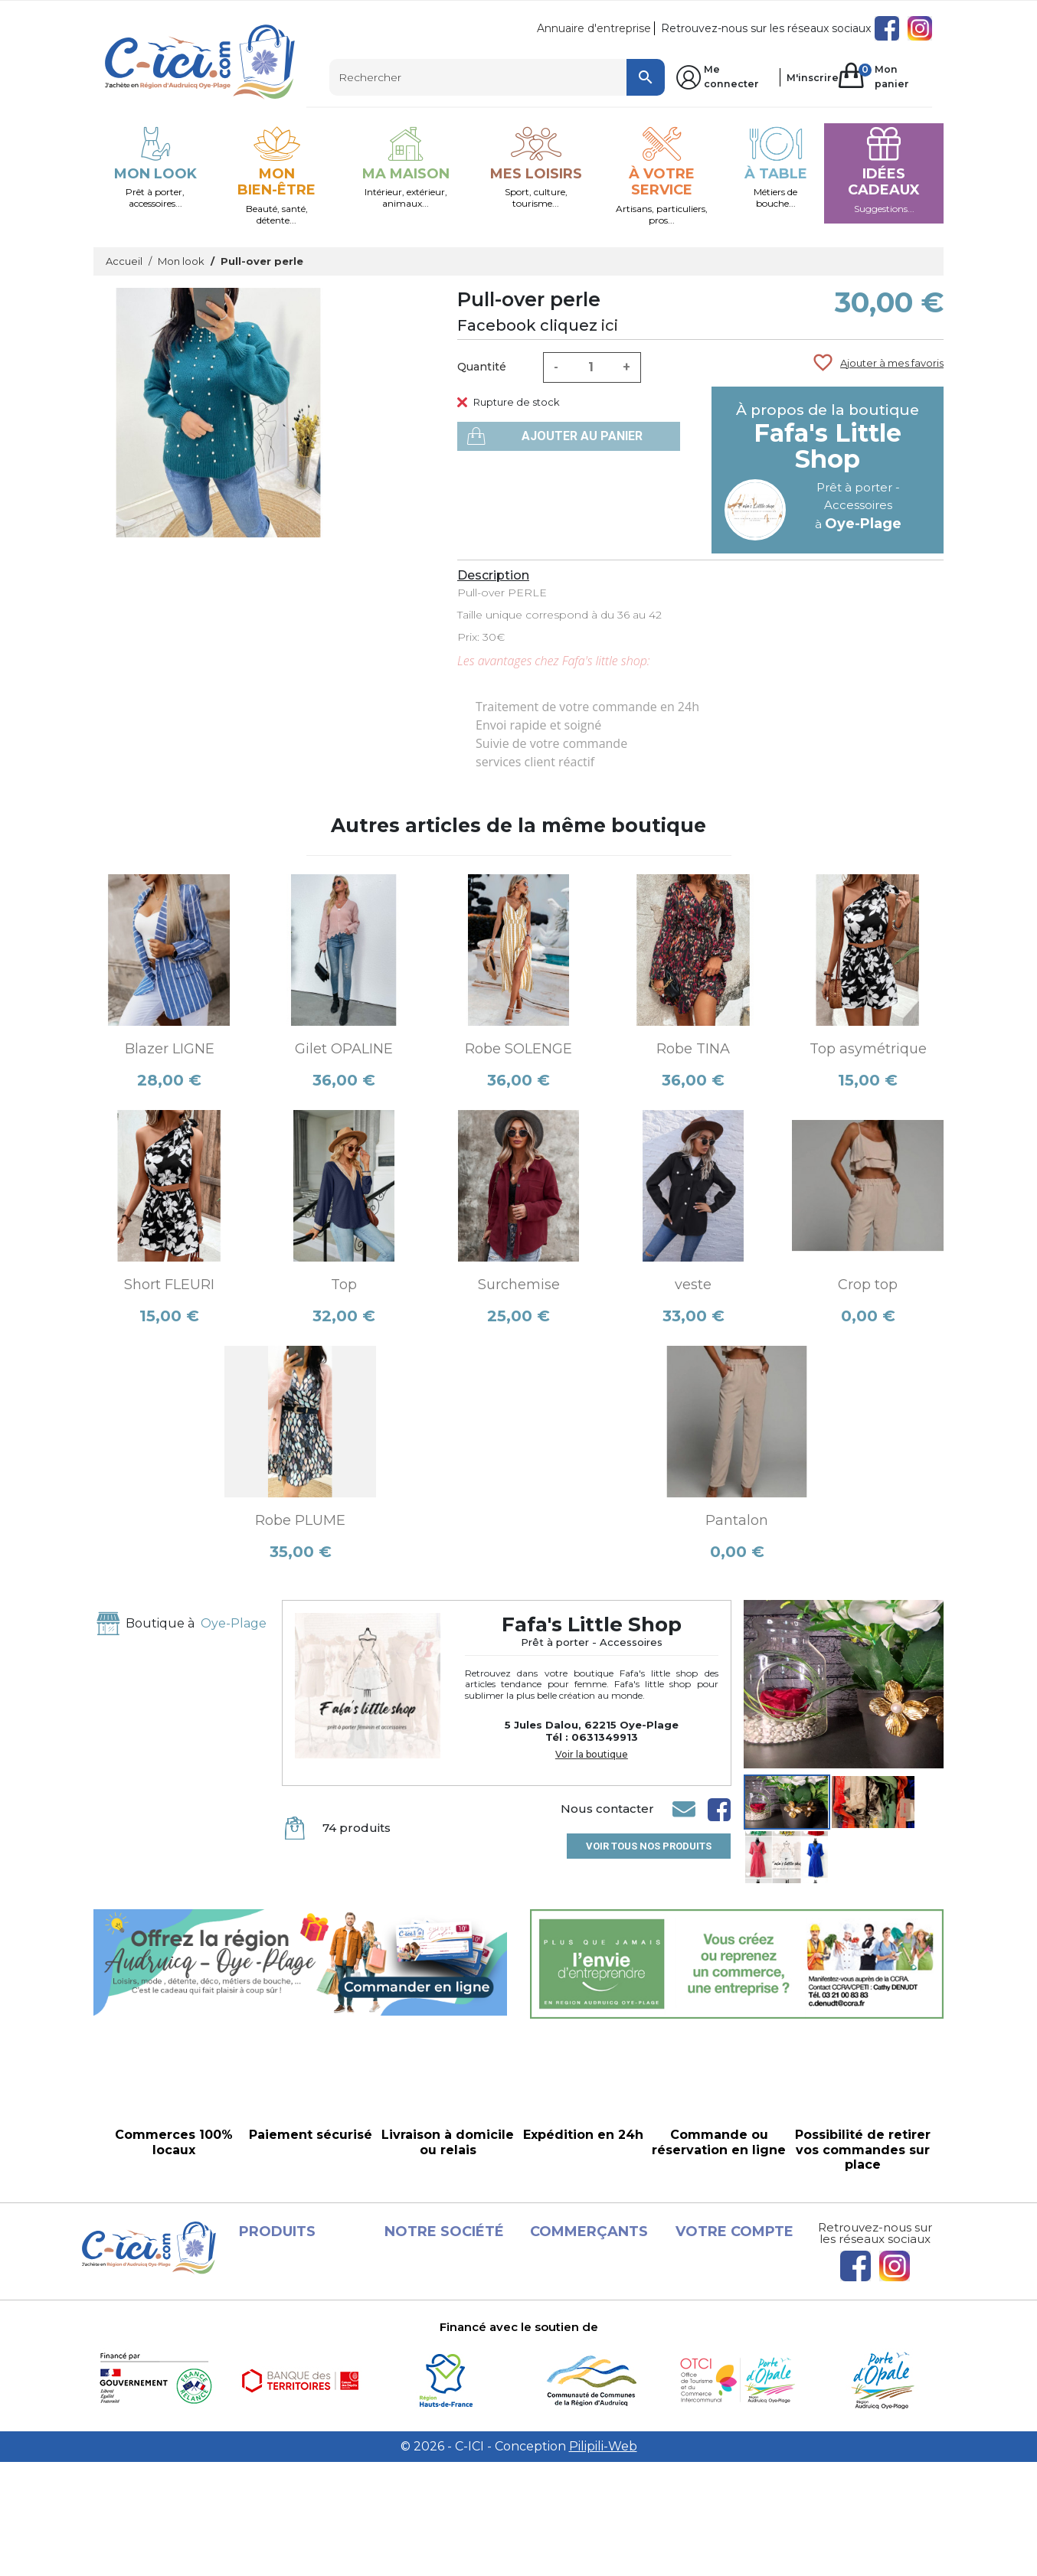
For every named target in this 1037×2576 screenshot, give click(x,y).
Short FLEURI (169, 1284)
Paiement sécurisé (450, 2386)
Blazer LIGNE (169, 1048)
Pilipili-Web (603, 2560)
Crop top (868, 1284)
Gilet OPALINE (344, 1048)
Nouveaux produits (304, 2313)
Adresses (715, 2331)
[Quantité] (590, 367)
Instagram (920, 28)
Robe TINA (693, 1048)
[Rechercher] (497, 77)
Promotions (286, 2294)
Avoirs (707, 2313)
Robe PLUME (300, 1520)
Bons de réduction (740, 2349)
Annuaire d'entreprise (594, 28)
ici (609, 325)
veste (693, 1284)
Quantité (481, 367)
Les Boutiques (293, 2349)
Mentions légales (445, 2294)
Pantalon (736, 1520)
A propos (423, 2368)
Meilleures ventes (301, 2331)
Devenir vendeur (590, 2368)
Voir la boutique (591, 1754)
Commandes (726, 2294)
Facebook (887, 28)
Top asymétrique (868, 1048)
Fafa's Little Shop (827, 446)
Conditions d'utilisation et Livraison (421, 2331)
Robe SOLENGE (518, 1048)
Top (344, 1284)
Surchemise (519, 1284)
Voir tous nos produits (649, 1846)
